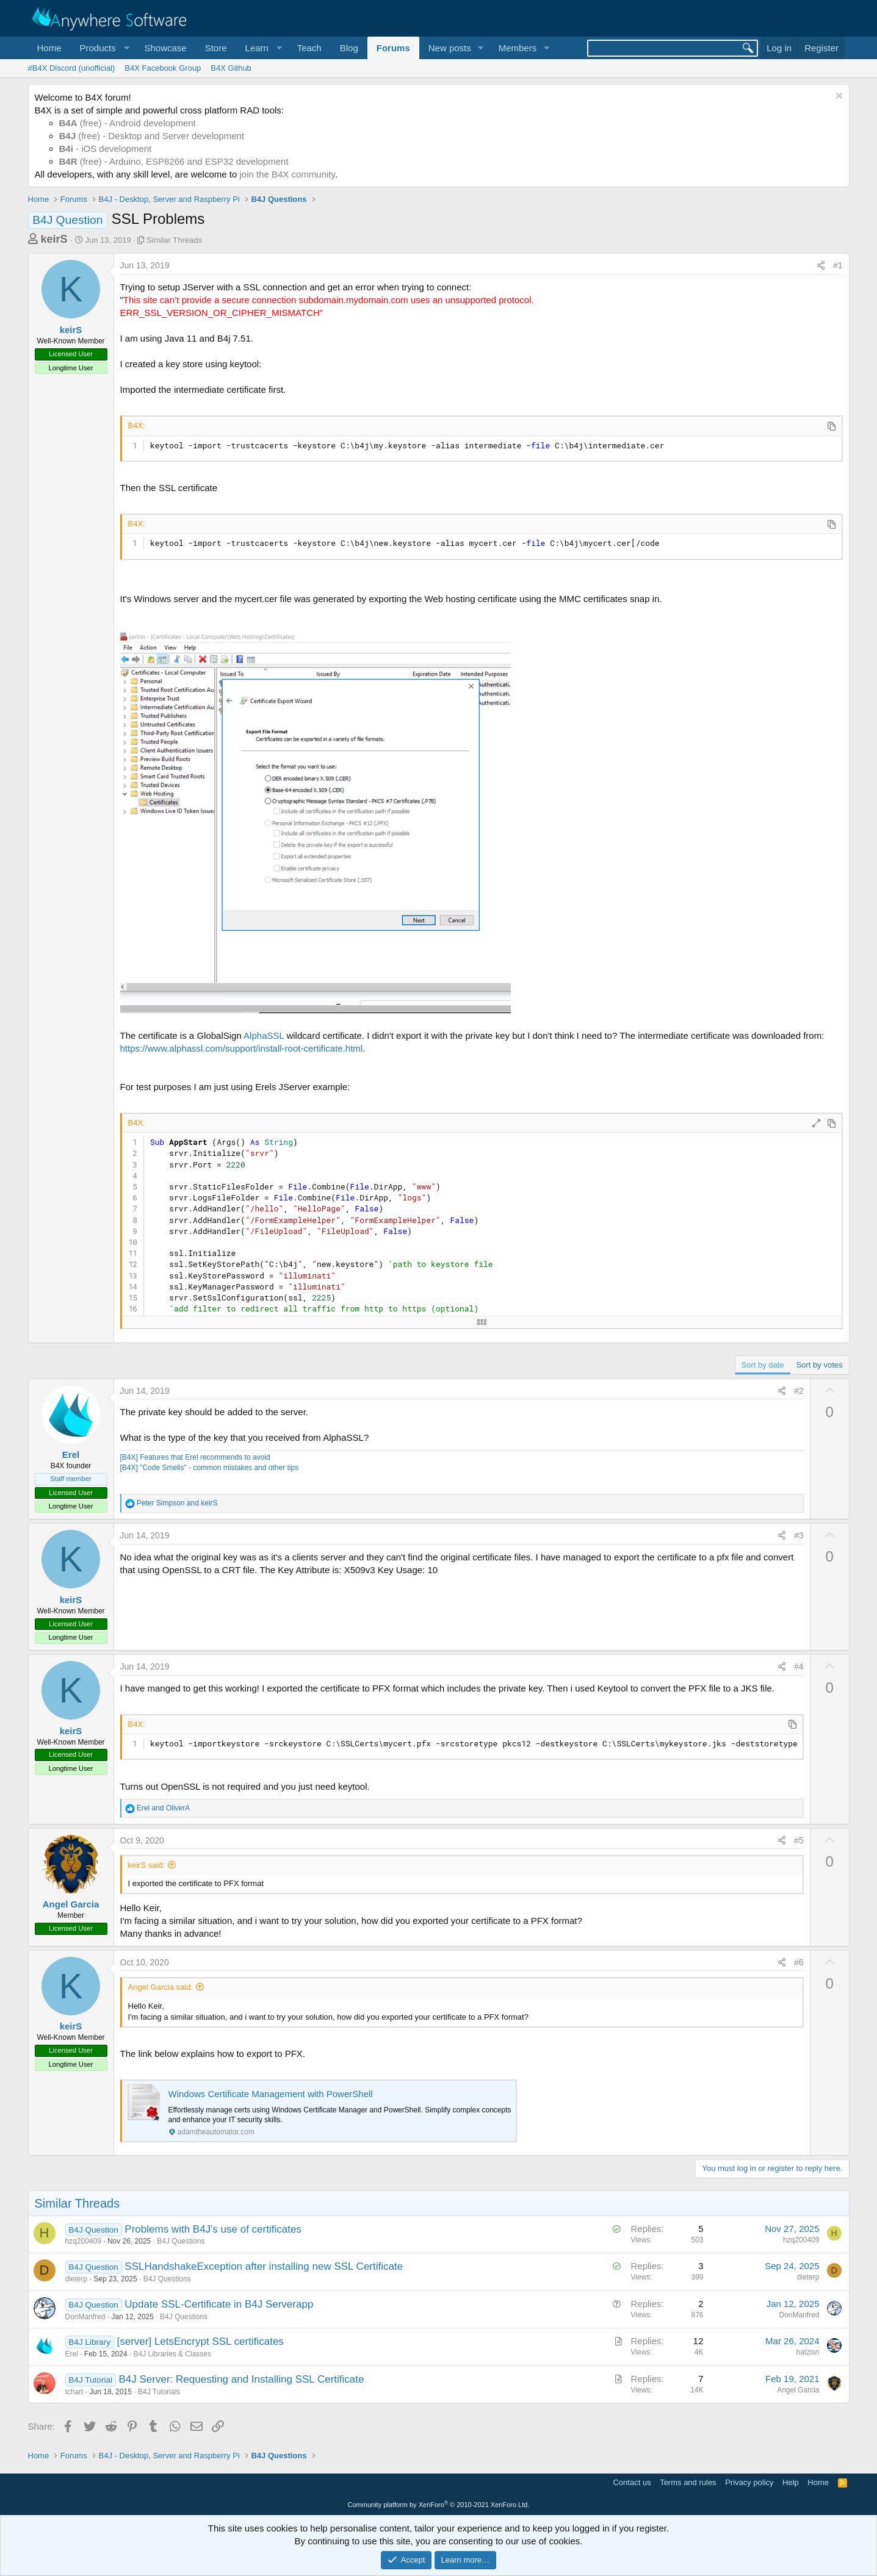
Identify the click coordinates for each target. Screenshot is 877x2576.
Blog (349, 48)
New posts (449, 48)
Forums (393, 48)
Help (790, 2482)
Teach (309, 48)
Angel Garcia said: (160, 1987)
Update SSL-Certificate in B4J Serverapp (219, 2304)
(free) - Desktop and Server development (152, 136)
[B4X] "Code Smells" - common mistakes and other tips (209, 1467)
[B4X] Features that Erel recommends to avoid (195, 1457)
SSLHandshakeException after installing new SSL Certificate (264, 2266)
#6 (799, 1962)
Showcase (165, 48)
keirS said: (146, 1865)
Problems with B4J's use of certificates (213, 2229)
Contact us (632, 2482)
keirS (54, 239)
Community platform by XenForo (439, 2504)
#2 (799, 1391)
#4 (799, 1666)
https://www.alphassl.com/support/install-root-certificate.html (241, 1048)
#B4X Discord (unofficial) (71, 68)
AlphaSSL (264, 1035)
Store (216, 48)
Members (518, 48)
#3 (799, 1535)
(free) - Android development (127, 123)
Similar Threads (174, 240)
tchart (74, 2392)
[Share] (821, 266)
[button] (103, 48)
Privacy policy (749, 2482)
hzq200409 (83, 2241)
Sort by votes (819, 1364)
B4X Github (231, 68)
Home (49, 48)
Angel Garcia (71, 1904)
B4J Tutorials (159, 2392)
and (177, 1503)
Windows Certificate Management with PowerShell (270, 2094)
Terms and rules (688, 2482)
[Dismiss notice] (837, 97)
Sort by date (763, 1364)
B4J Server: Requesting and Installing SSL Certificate (241, 2379)
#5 (799, 1840)
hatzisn (807, 2352)
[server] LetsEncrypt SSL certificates (200, 2341)
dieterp (76, 2279)
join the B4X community (286, 174)
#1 (838, 265)
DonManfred (85, 2316)
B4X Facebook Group (163, 68)
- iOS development (105, 148)
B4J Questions (180, 2241)
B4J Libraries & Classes (172, 2354)
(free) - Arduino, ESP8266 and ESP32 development (174, 161)
